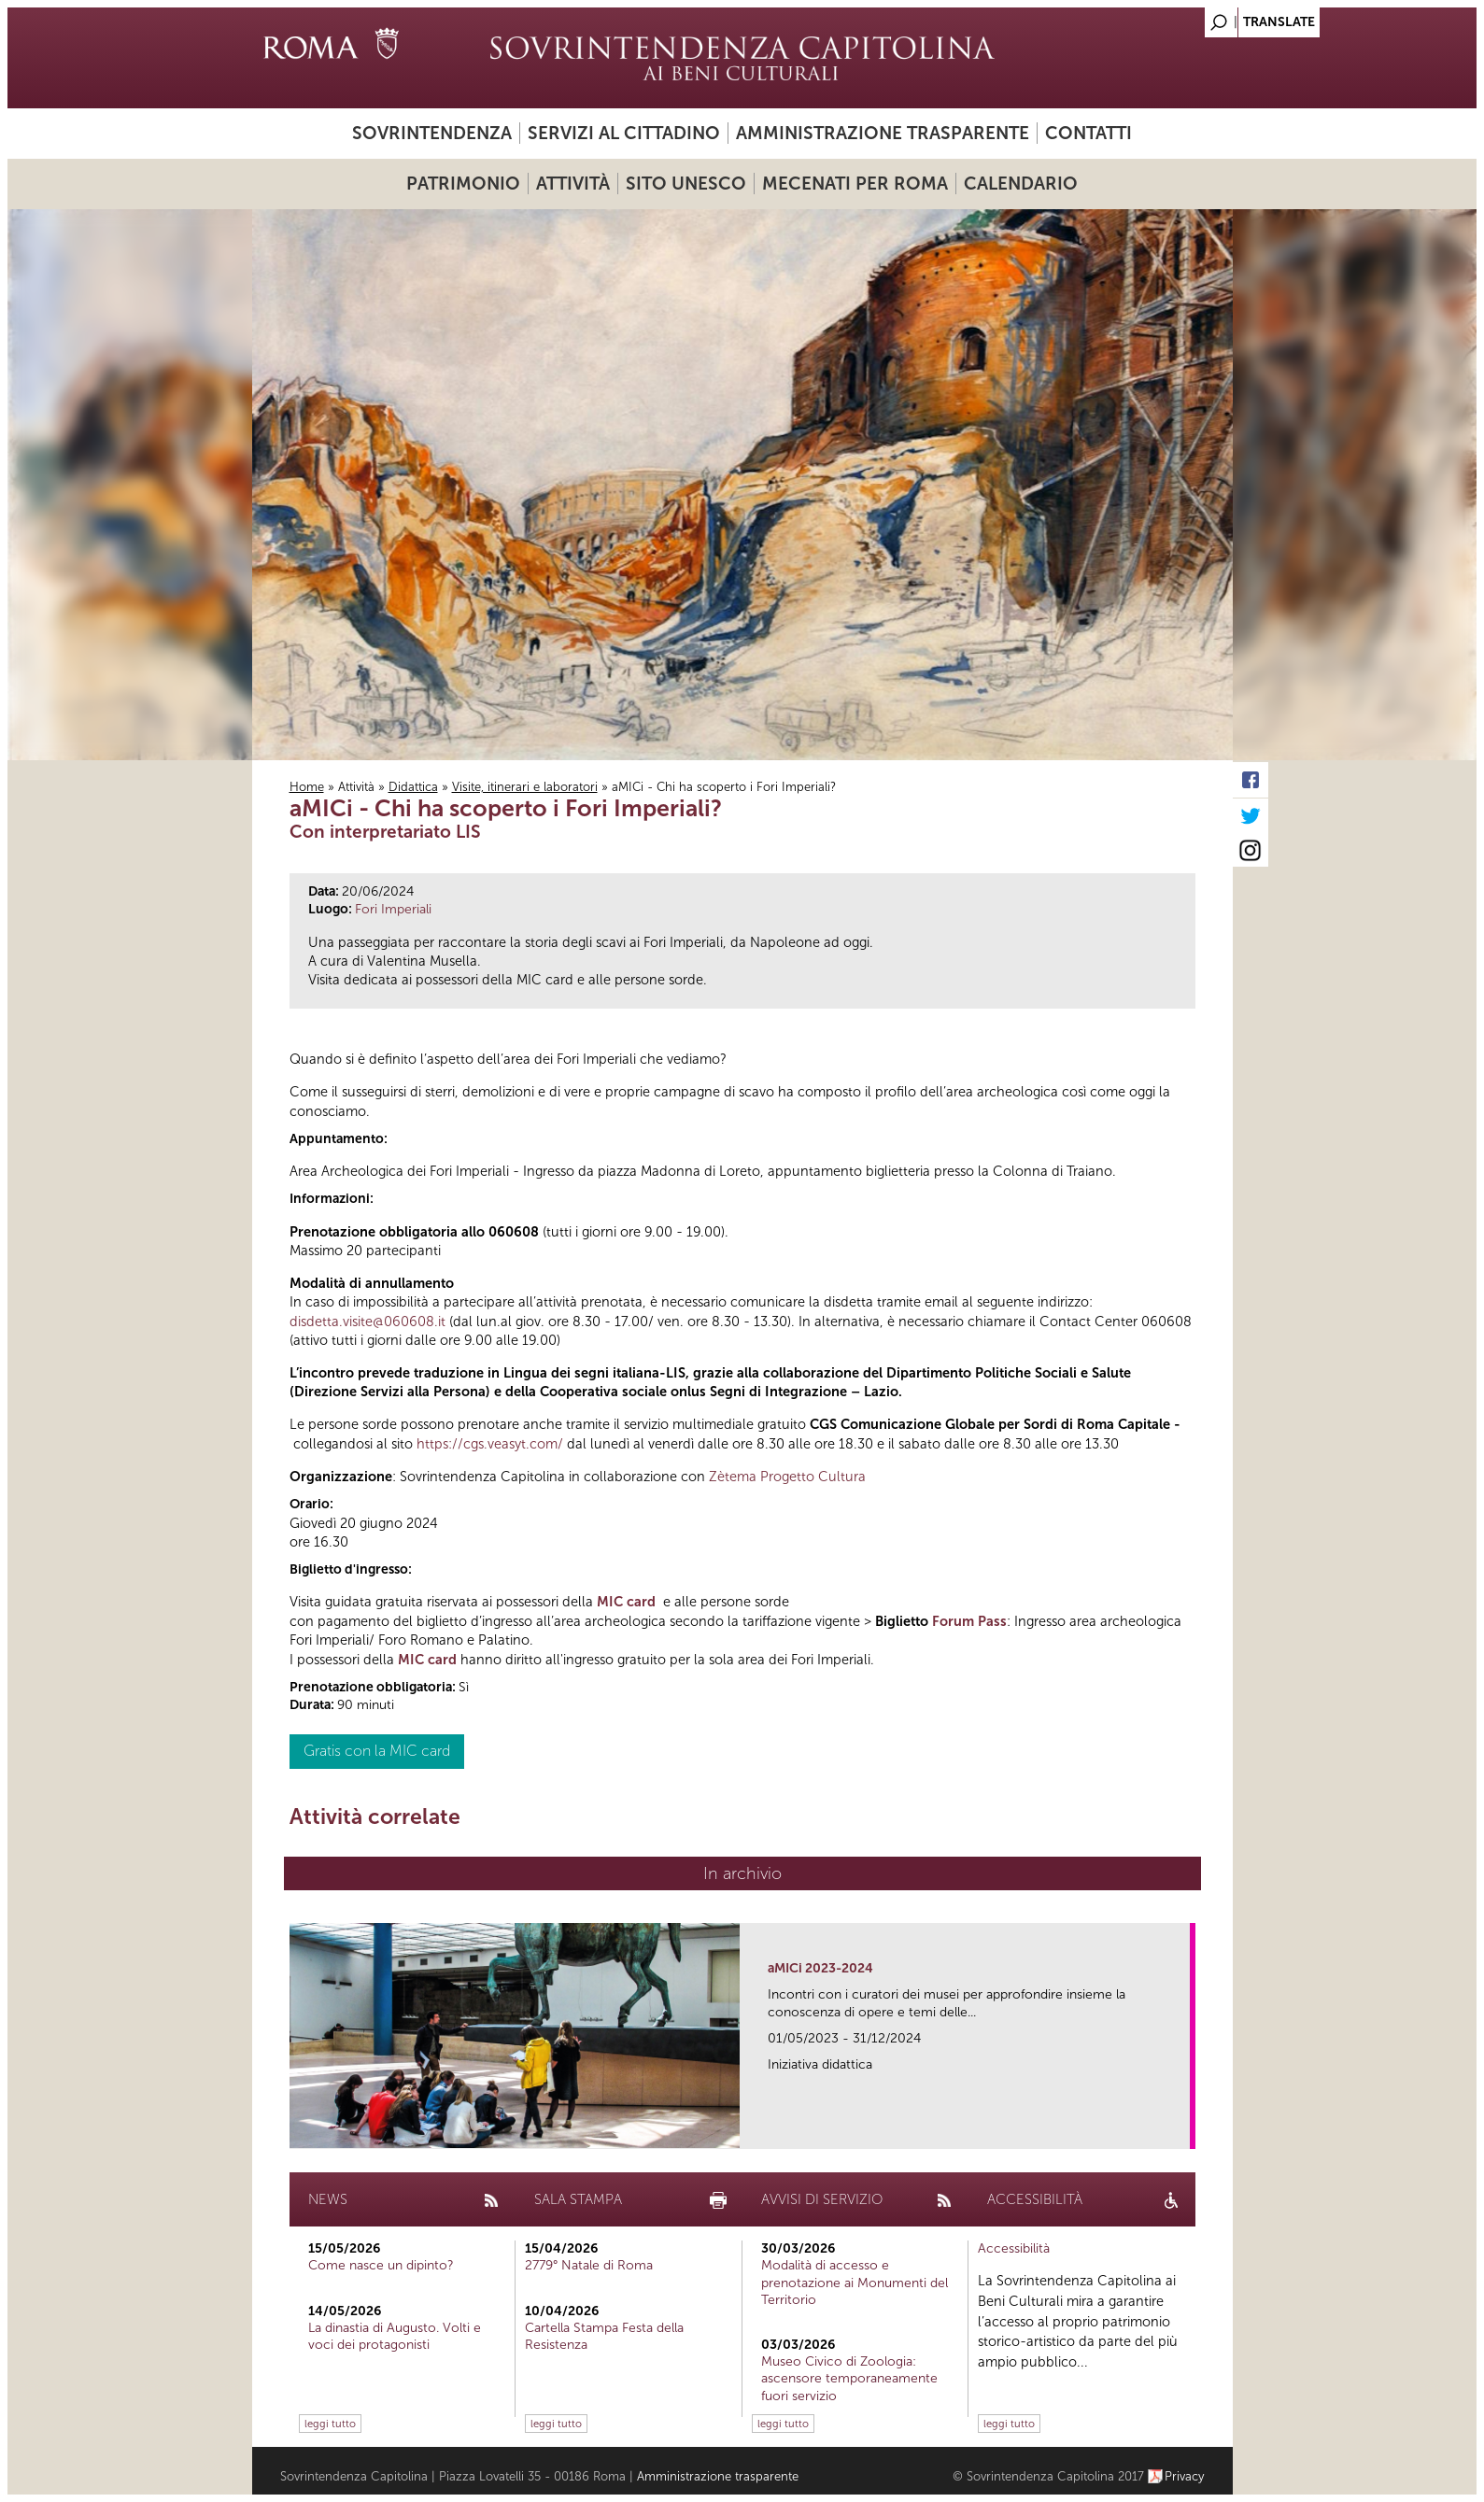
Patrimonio (463, 183)
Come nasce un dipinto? (381, 2265)
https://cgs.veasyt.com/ (490, 1443)
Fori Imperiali (393, 909)
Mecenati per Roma (855, 183)
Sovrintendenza (432, 133)
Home (307, 787)
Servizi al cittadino (624, 133)
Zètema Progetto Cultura (787, 1476)
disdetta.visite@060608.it (367, 1321)
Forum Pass (969, 1621)
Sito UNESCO (686, 183)
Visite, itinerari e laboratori (525, 787)
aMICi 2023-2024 (820, 1968)
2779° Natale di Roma (589, 2265)
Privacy (1185, 2476)
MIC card (626, 1601)
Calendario (1021, 183)
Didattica (413, 787)
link (1182, 2129)
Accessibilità (1014, 2248)
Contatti (1088, 133)
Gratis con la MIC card (377, 1751)
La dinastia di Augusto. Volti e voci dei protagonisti (394, 2336)
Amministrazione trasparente (882, 133)
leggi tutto (330, 2423)
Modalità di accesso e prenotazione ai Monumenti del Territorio (854, 2282)
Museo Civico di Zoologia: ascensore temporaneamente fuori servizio (849, 2378)
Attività (573, 183)
